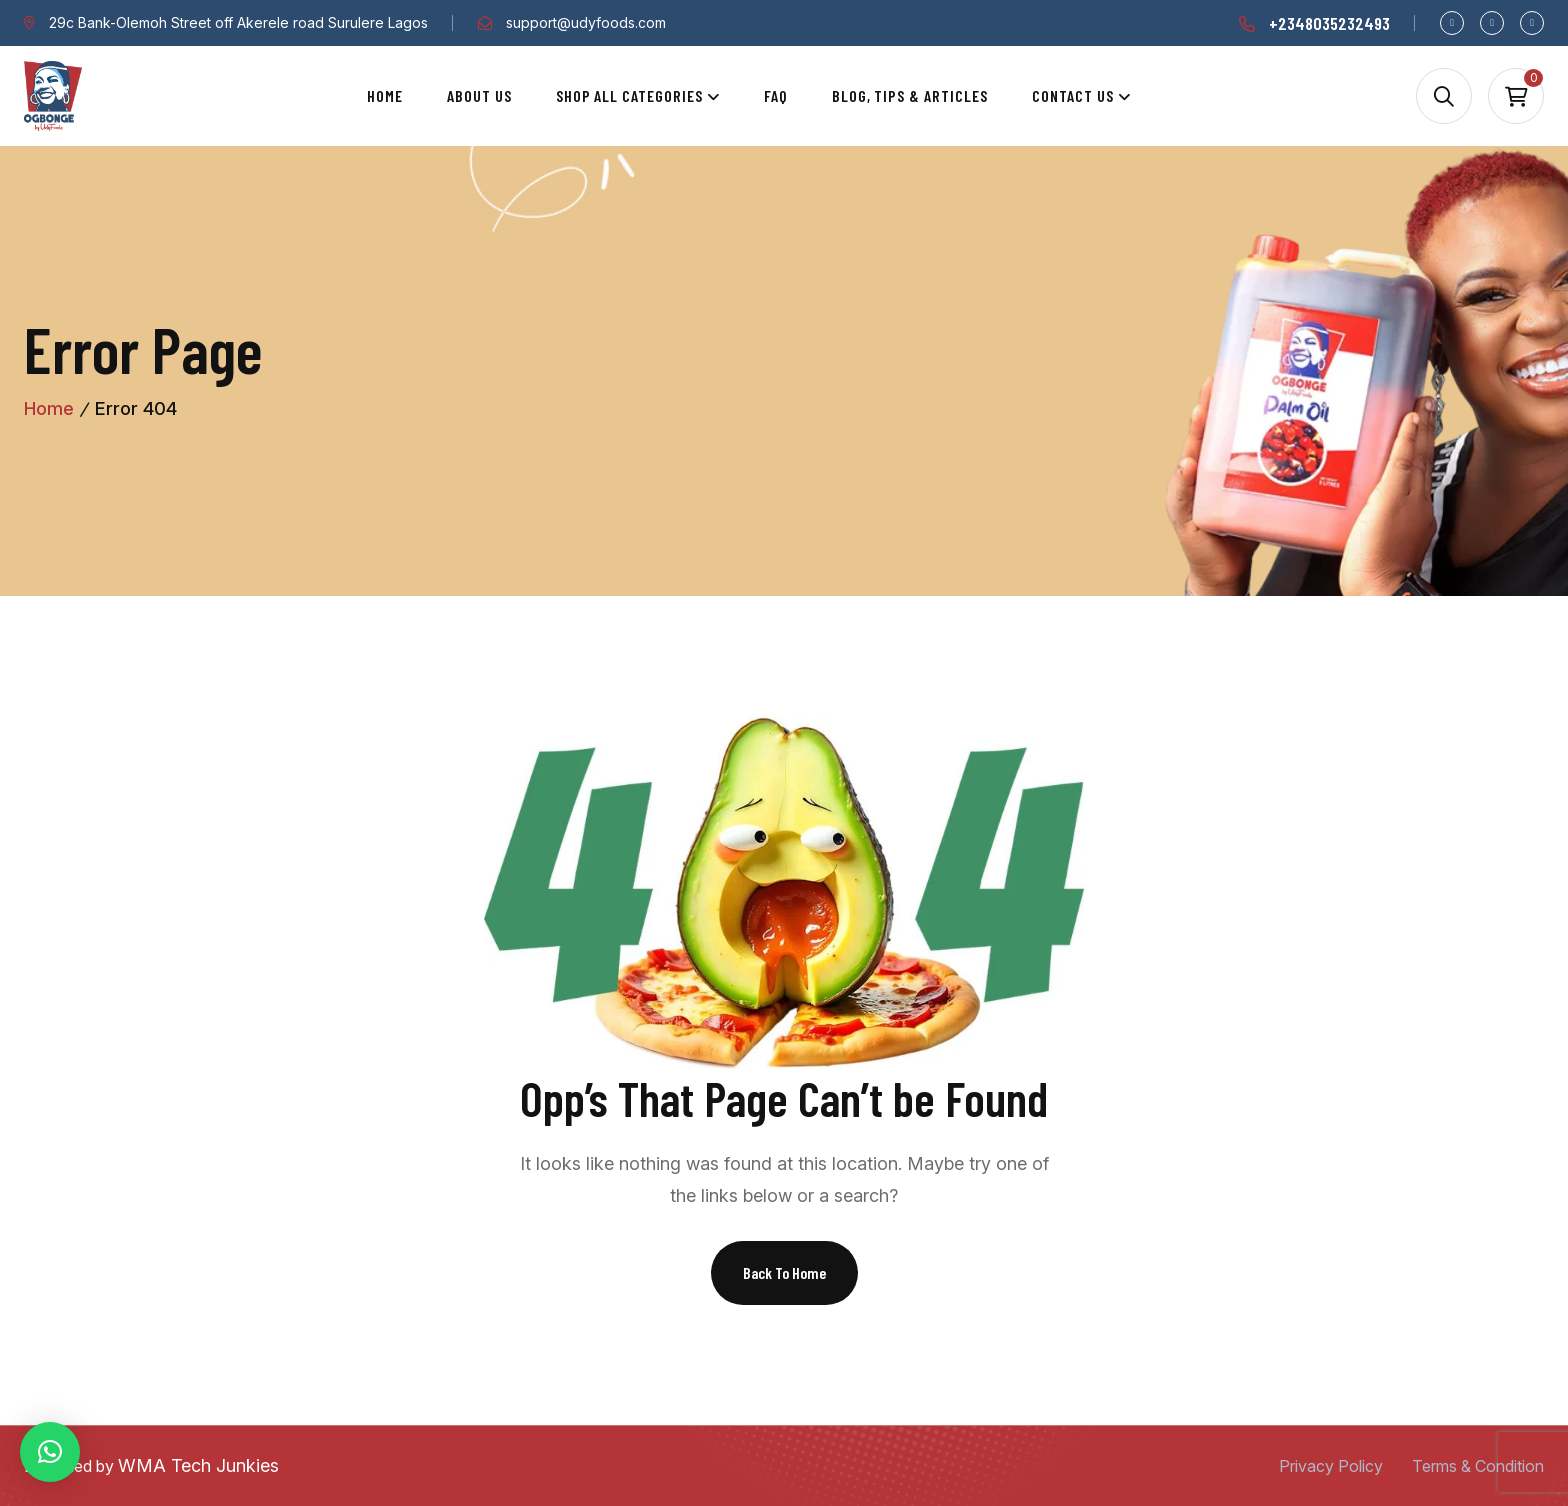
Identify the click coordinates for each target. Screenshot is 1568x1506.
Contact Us (1073, 95)
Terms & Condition (1478, 1466)
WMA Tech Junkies (198, 1465)
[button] (50, 1452)
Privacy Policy (1331, 1466)
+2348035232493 (1329, 23)
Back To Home (784, 1272)
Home (385, 95)
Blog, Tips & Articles (910, 95)
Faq (776, 95)
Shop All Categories (629, 95)
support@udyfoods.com (586, 22)
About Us (479, 95)
